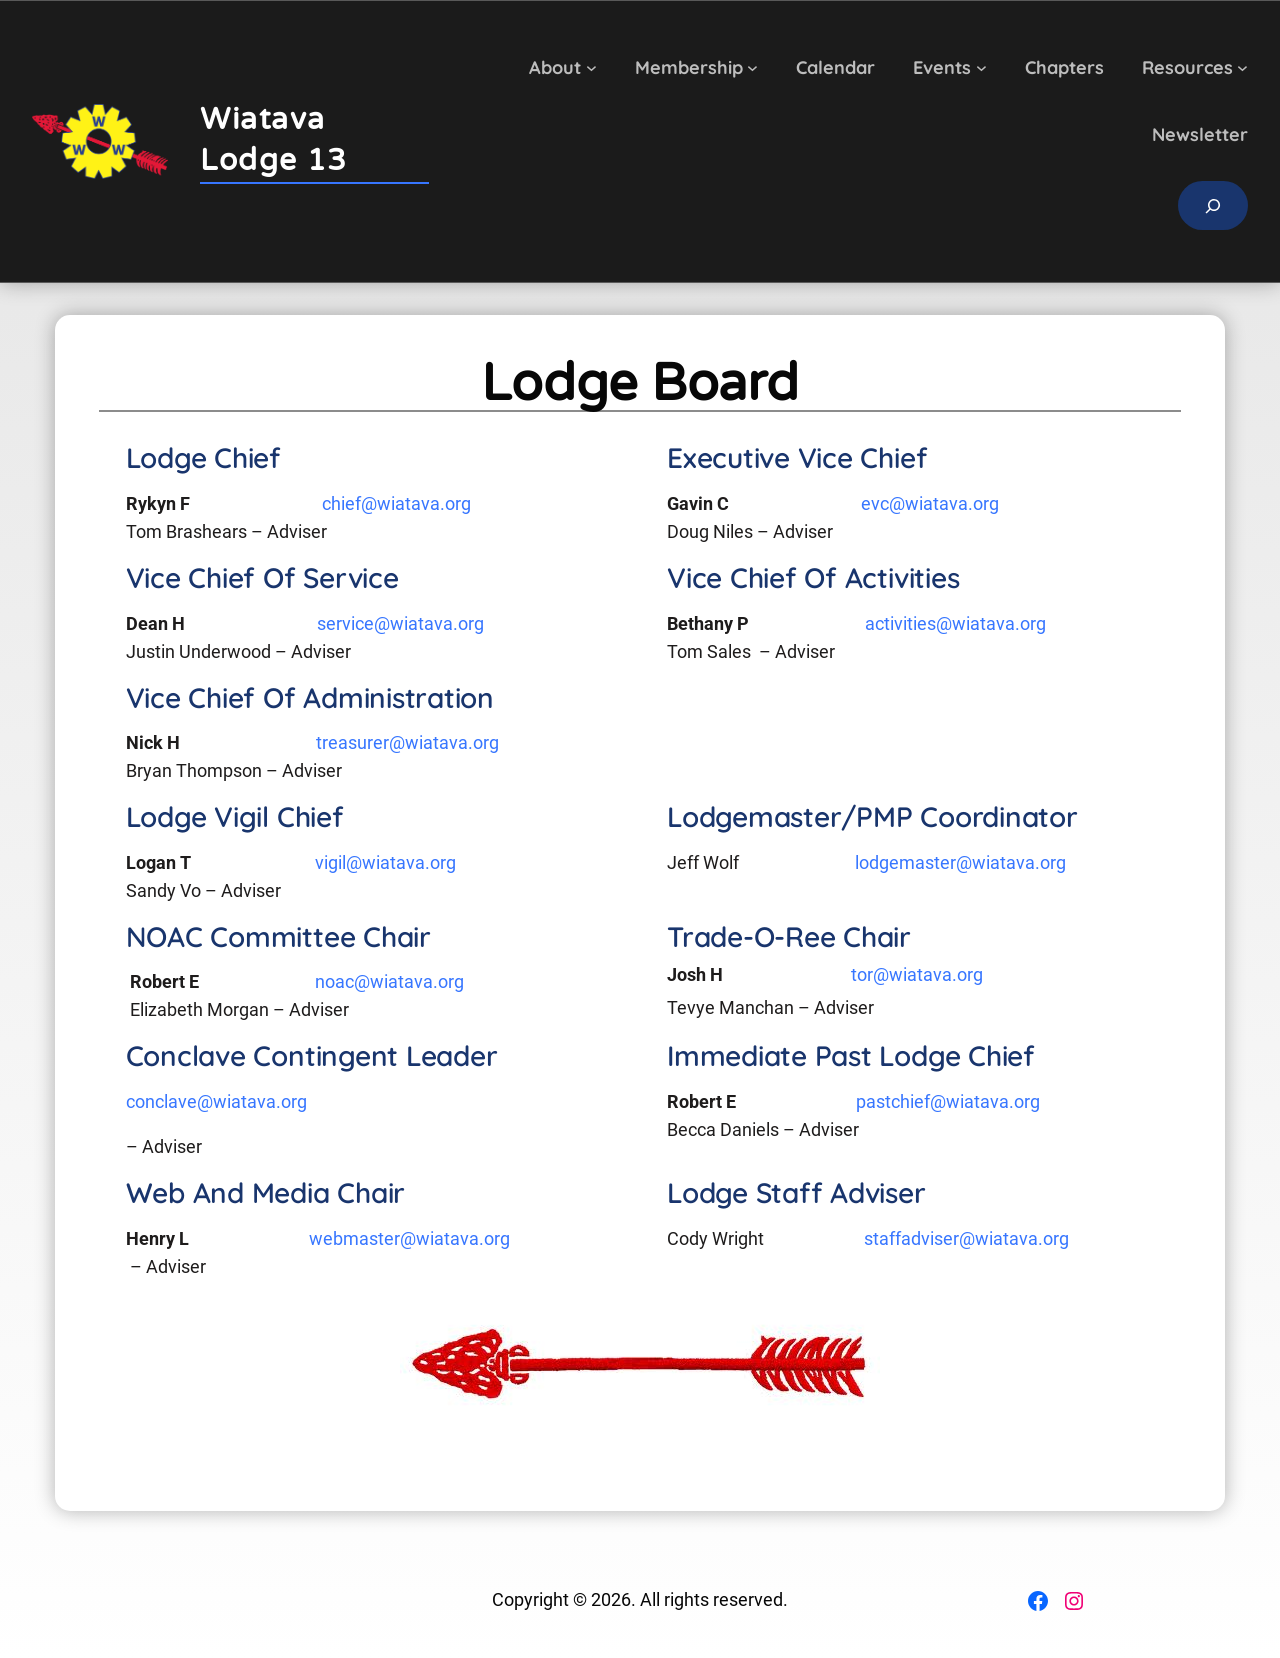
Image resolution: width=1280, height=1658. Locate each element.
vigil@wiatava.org (385, 863)
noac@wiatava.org (389, 982)
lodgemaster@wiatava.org (960, 863)
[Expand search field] (1213, 205)
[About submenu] (591, 67)
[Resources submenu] (1242, 67)
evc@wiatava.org (930, 504)
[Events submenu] (981, 67)
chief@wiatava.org (396, 504)
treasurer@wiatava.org (407, 743)
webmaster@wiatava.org (409, 1239)
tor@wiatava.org (917, 975)
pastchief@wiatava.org (948, 1102)
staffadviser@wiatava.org (966, 1239)
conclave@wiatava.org (216, 1102)
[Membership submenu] (752, 67)
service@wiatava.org (400, 624)
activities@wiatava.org (955, 624)
